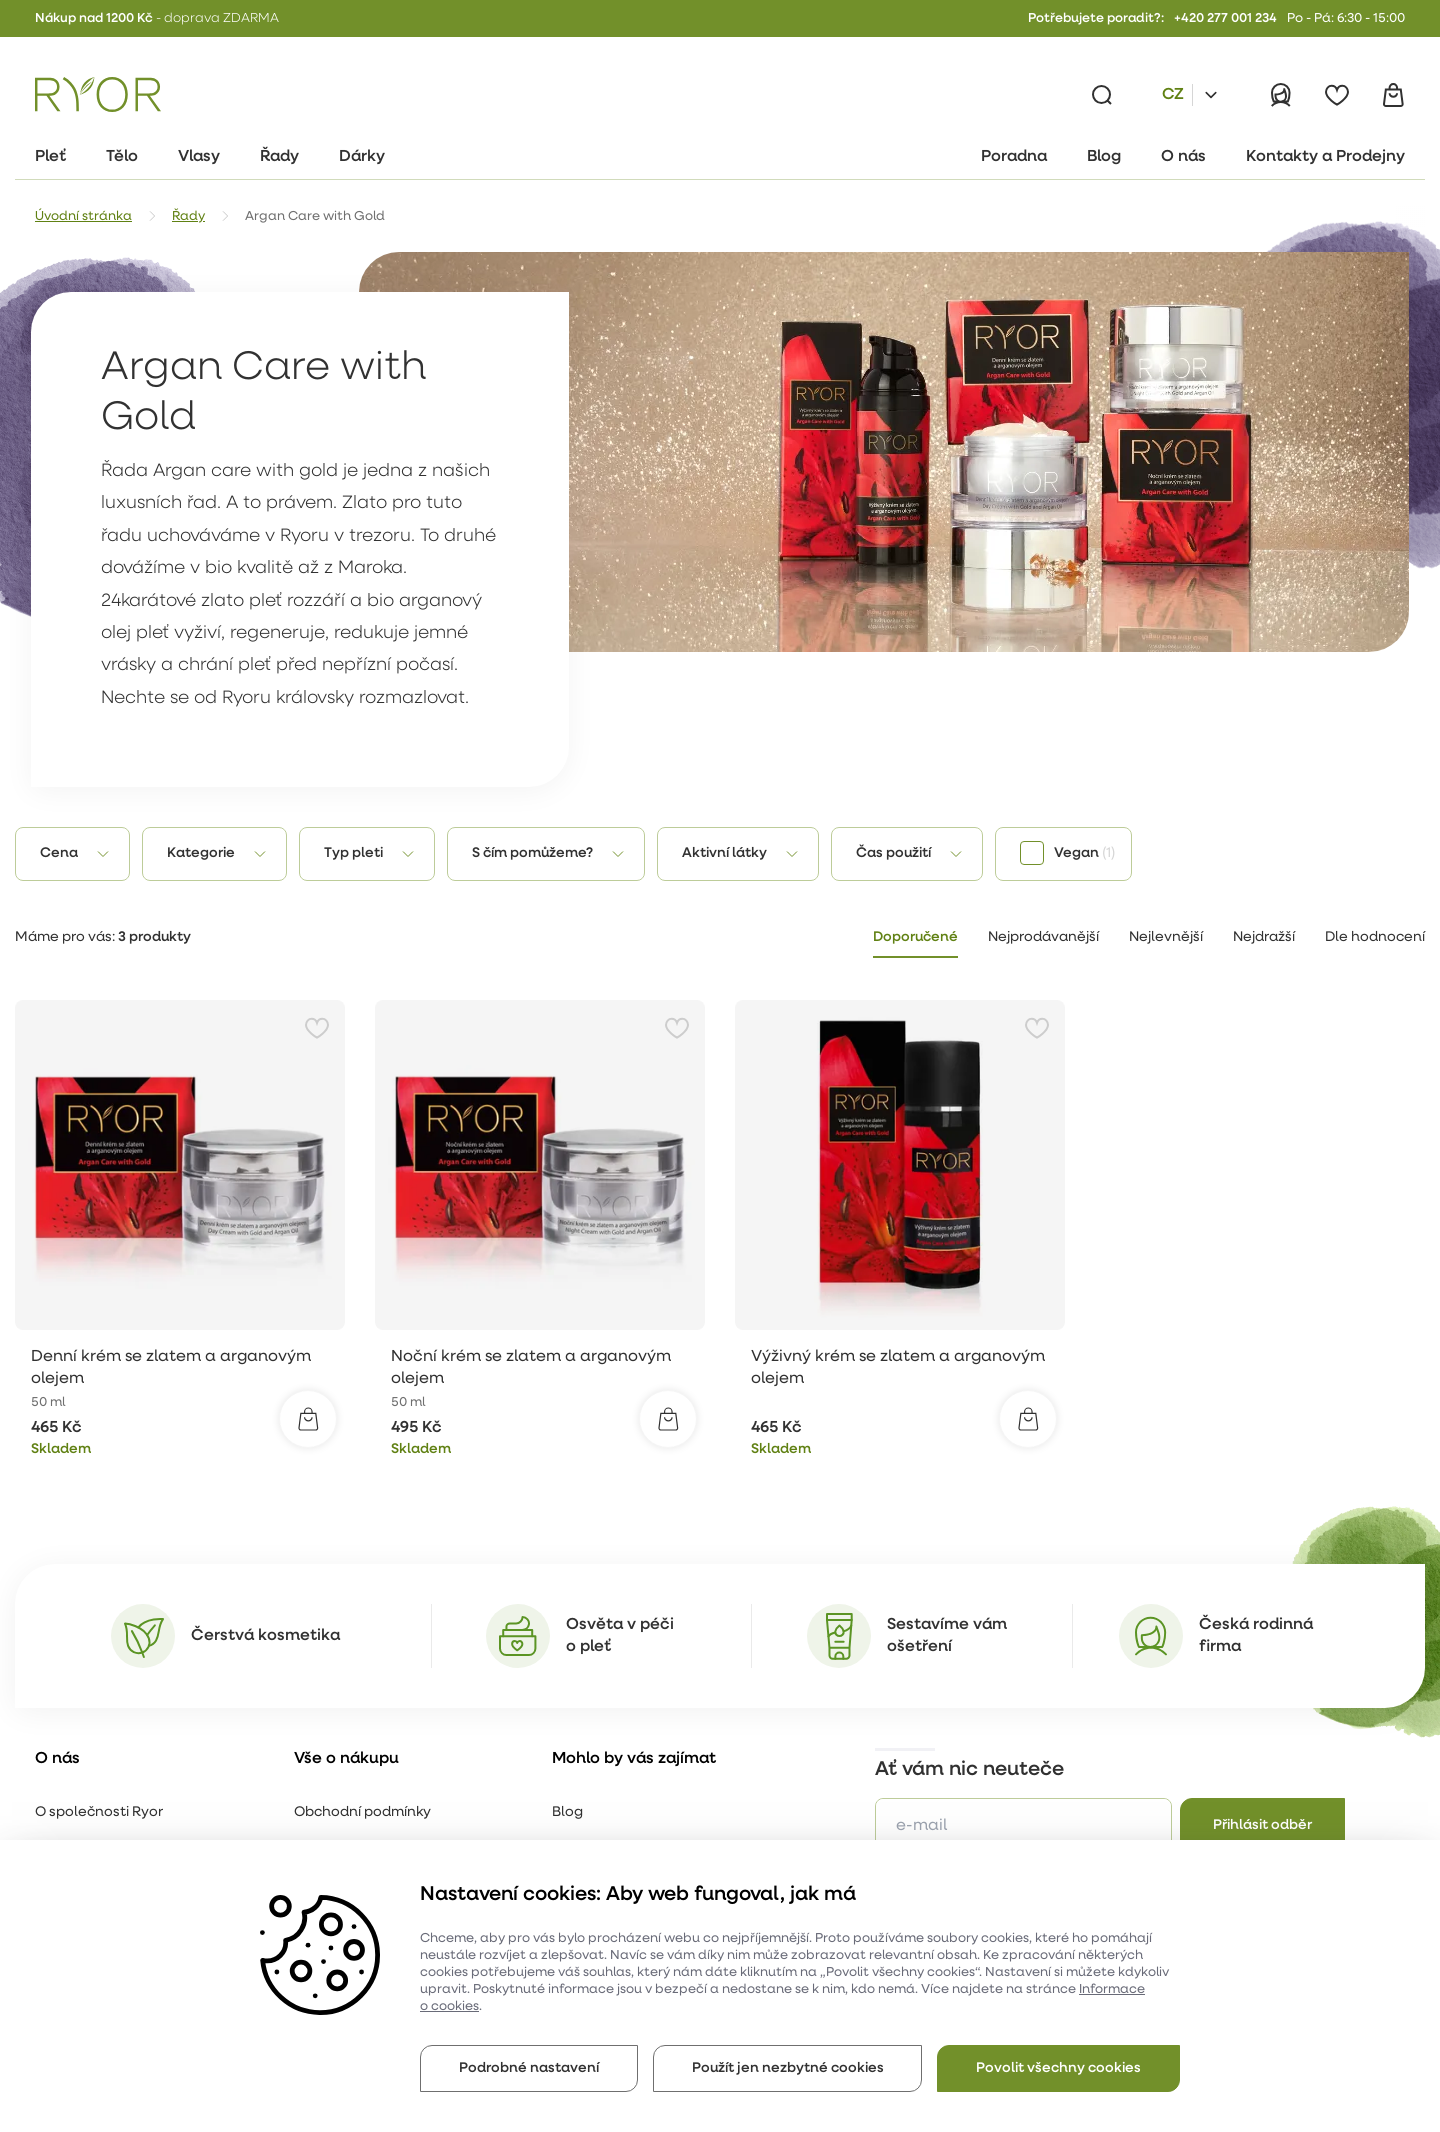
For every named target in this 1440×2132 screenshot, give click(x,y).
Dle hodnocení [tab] (1375, 937)
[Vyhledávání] (1102, 95)
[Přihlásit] (1281, 95)
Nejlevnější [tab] (1166, 937)
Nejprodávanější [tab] (1043, 937)
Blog (567, 1812)
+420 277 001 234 (1225, 18)
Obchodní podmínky (362, 1812)
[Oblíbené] (1337, 95)
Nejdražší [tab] (1264, 937)
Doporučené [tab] (915, 937)
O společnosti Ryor (99, 1812)
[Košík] (1393, 95)
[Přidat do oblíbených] (317, 1028)
